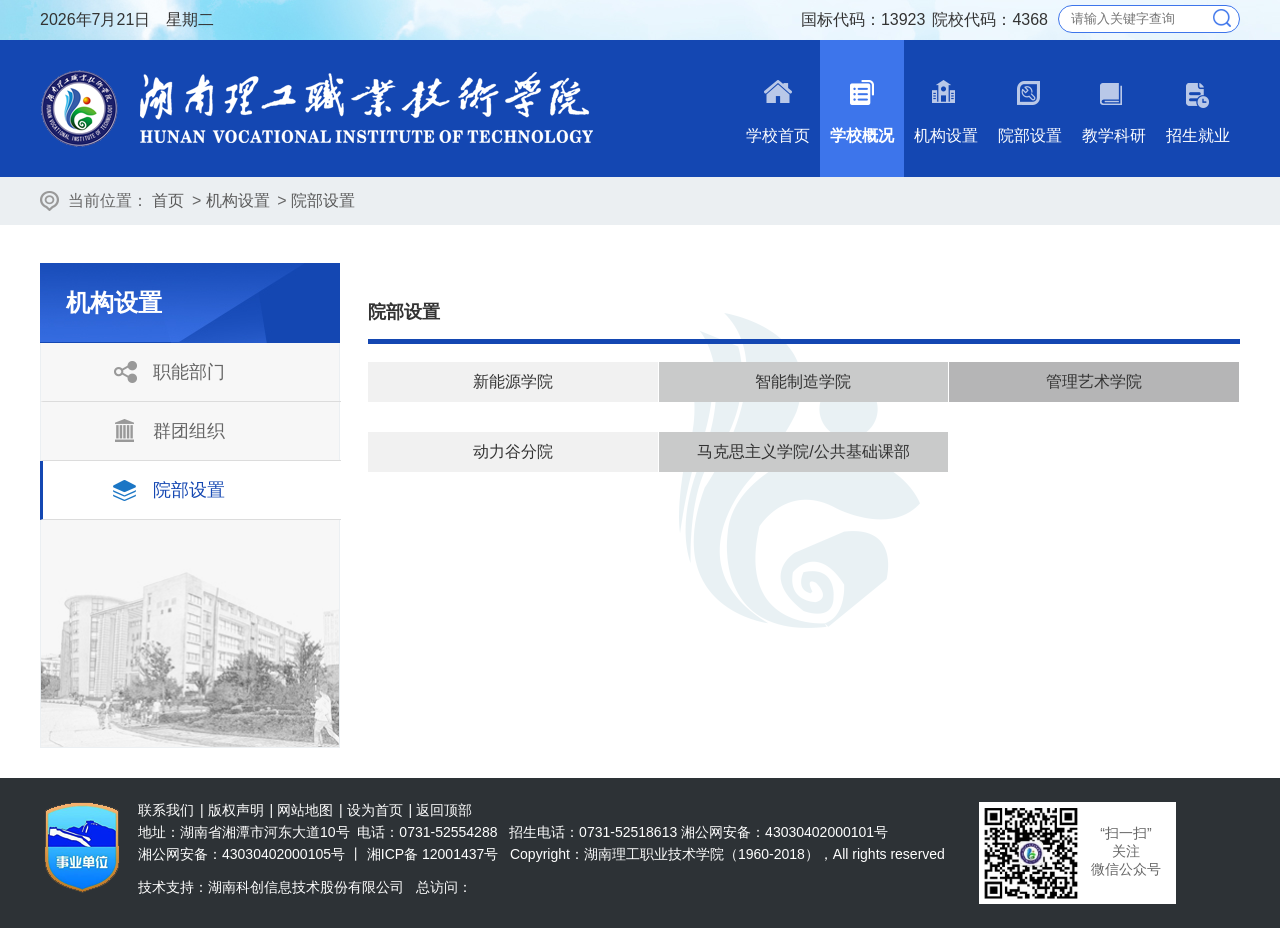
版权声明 (236, 810)
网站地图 (305, 810)
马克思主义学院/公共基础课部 (803, 451)
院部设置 (323, 200)
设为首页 (375, 810)
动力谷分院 (513, 451)
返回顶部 (444, 810)
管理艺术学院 (1094, 381)
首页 (168, 200)
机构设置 (238, 200)
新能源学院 (513, 381)
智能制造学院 (803, 381)
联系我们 (166, 810)
